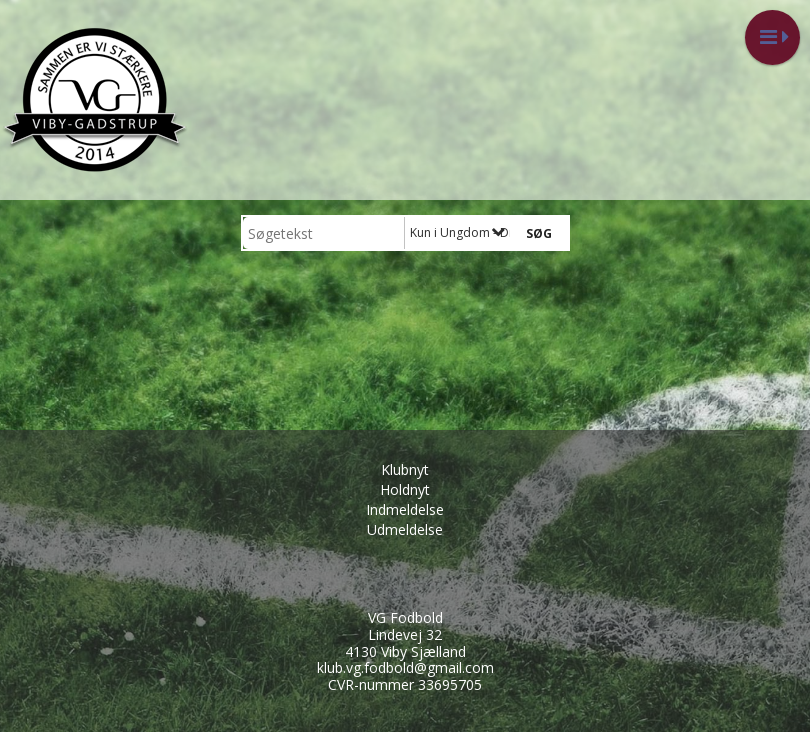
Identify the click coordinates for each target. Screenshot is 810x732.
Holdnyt (405, 489)
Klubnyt (405, 469)
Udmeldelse (405, 529)
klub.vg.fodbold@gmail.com (405, 667)
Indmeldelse (405, 509)
